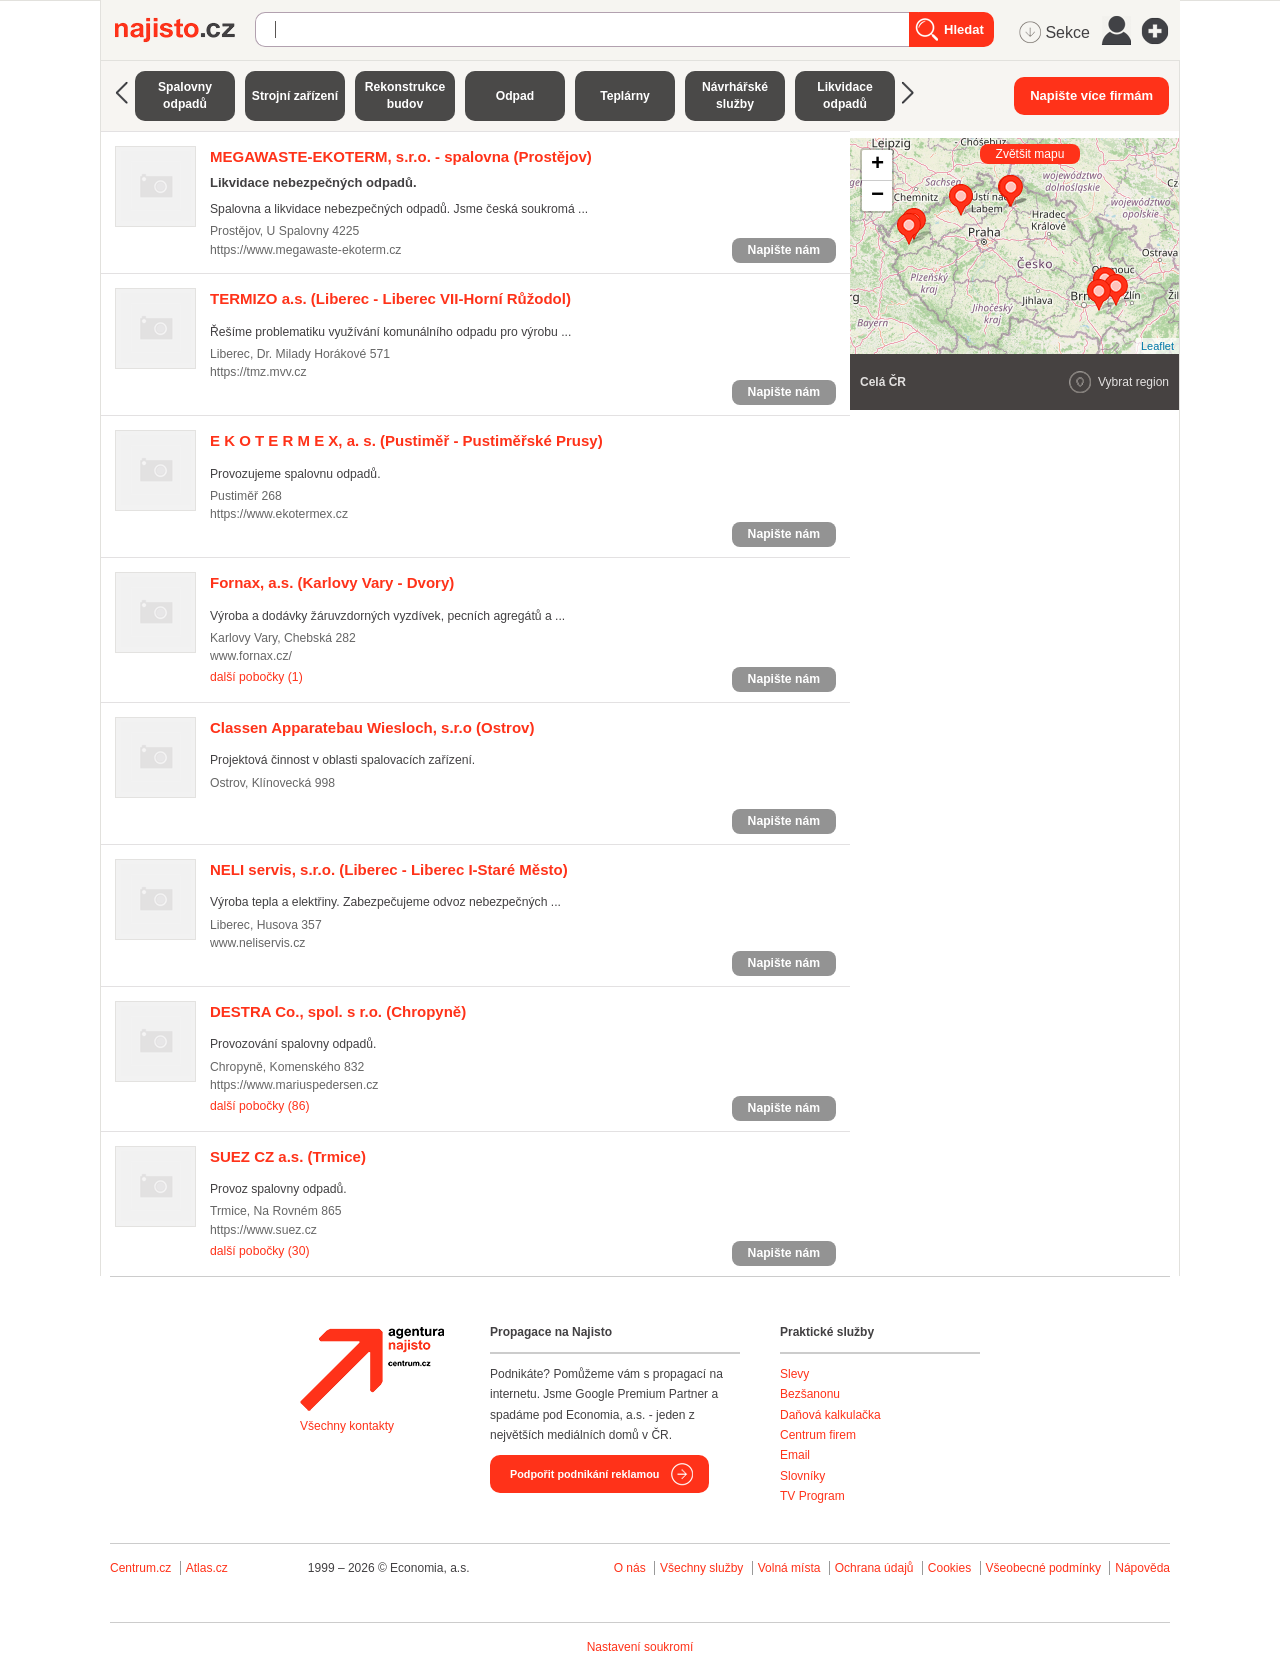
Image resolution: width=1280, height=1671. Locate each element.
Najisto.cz (185, 30)
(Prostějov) (401, 156)
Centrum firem (818, 1435)
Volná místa (789, 1568)
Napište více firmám (1091, 95)
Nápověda (1142, 1568)
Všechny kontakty (347, 1426)
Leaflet (1157, 346)
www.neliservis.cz (257, 943)
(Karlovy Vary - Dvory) (332, 582)
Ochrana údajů (874, 1568)
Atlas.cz (207, 1568)
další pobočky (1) (256, 677)
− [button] (877, 196)
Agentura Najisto (372, 1369)
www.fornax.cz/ (251, 656)
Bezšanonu (810, 1394)
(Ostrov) (372, 727)
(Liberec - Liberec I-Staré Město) (389, 869)
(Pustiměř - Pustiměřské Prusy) (406, 440)
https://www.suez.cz (263, 1230)
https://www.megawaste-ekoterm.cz (305, 250)
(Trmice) (288, 1156)
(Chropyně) (338, 1011)
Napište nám (784, 250)
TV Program (812, 1496)
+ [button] (877, 165)
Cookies (949, 1568)
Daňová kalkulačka (830, 1415)
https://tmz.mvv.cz (258, 372)
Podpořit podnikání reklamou (584, 1474)
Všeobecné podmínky (1043, 1568)
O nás (630, 1568)
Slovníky (802, 1476)
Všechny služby (703, 1568)
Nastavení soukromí (640, 1647)
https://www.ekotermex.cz (279, 514)
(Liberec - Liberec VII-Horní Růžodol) (390, 298)
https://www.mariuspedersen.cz (294, 1085)
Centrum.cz (140, 1568)
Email (795, 1455)
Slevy (794, 1374)
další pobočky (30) (259, 1251)
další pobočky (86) (259, 1106)
